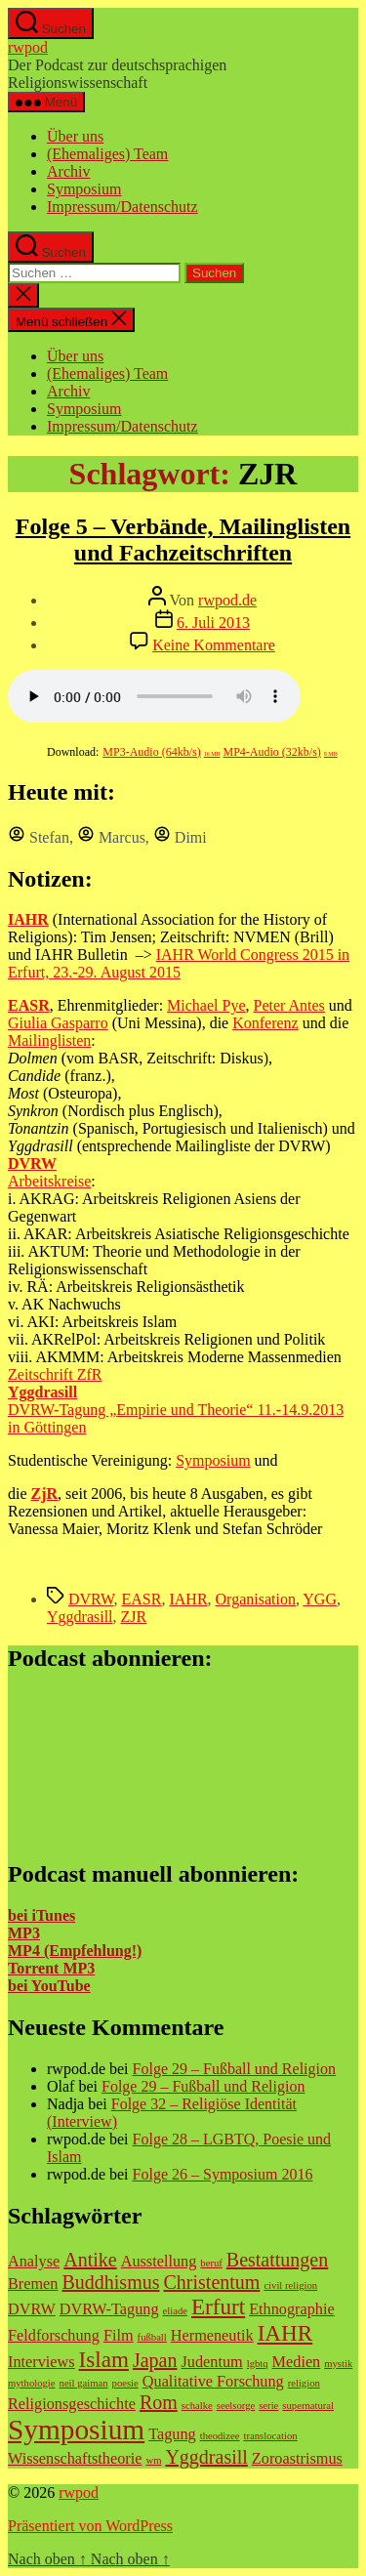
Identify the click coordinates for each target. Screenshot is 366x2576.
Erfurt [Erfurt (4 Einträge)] (218, 2306)
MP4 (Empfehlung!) (75, 1950)
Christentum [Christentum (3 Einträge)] (211, 2282)
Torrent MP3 (51, 1968)
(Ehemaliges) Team (107, 153)
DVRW (91, 1599)
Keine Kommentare (213, 645)
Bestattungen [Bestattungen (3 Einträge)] (277, 2259)
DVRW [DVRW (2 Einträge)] (32, 2309)
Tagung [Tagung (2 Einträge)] (172, 2434)
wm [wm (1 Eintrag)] (153, 2460)
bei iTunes (41, 1915)
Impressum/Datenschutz (122, 206)
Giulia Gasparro (58, 1023)
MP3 (24, 1933)
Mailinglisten (49, 1040)
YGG (320, 1599)
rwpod (28, 47)
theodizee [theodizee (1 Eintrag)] (220, 2436)
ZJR (134, 1616)
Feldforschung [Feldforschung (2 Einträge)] (54, 2336)
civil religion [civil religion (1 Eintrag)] (290, 2285)
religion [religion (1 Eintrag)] (304, 2383)
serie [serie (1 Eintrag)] (268, 2405)
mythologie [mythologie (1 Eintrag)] (32, 2383)
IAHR (188, 1599)
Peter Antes (289, 1005)
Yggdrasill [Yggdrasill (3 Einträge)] (206, 2457)
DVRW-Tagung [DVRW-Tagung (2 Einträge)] (109, 2309)
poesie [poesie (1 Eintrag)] (125, 2383)
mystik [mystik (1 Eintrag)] (338, 2363)
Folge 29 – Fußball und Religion (234, 2068)
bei (17, 1985)
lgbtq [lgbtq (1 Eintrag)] (257, 2363)
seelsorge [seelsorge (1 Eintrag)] (236, 2405)
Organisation (256, 1599)
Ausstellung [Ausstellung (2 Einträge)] (159, 2261)
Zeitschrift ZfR (55, 1374)
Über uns (75, 136)
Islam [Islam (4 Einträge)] (104, 2359)
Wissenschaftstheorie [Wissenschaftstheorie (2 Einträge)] (75, 2459)
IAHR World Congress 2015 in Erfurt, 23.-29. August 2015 (178, 963)
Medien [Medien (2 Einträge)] (296, 2362)
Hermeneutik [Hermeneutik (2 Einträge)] (212, 2336)
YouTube (58, 1985)
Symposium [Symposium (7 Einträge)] (76, 2429)
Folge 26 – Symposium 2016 (223, 2174)
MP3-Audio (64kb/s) (161, 752)
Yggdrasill (80, 1616)
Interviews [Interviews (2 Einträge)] (41, 2362)
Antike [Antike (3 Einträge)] (89, 2259)
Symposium (84, 189)
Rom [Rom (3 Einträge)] (159, 2402)
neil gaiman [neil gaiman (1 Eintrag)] (84, 2383)
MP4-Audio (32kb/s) (281, 752)
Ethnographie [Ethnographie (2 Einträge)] (292, 2309)
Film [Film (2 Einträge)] (118, 2336)
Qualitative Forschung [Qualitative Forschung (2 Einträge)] (213, 2381)
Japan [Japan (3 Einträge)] (155, 2360)
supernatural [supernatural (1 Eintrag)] (308, 2405)
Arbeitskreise (49, 1181)
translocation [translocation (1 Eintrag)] (271, 2436)
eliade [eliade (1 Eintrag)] (175, 2311)
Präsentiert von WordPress (90, 2525)
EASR (142, 1599)
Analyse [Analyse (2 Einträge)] (34, 2261)
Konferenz (265, 1023)
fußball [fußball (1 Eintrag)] (152, 2337)
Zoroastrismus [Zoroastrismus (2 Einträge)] (297, 2459)
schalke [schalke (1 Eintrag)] (197, 2405)
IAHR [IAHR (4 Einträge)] (285, 2333)
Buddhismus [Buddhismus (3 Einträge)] (110, 2282)
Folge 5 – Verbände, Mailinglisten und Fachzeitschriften (183, 539)
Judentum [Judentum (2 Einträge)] (211, 2362)
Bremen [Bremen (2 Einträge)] (33, 2284)
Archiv (68, 171)
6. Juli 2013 (213, 622)
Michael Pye (206, 1005)
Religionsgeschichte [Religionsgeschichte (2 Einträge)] (72, 2404)
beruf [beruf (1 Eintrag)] (211, 2263)
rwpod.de (227, 600)
